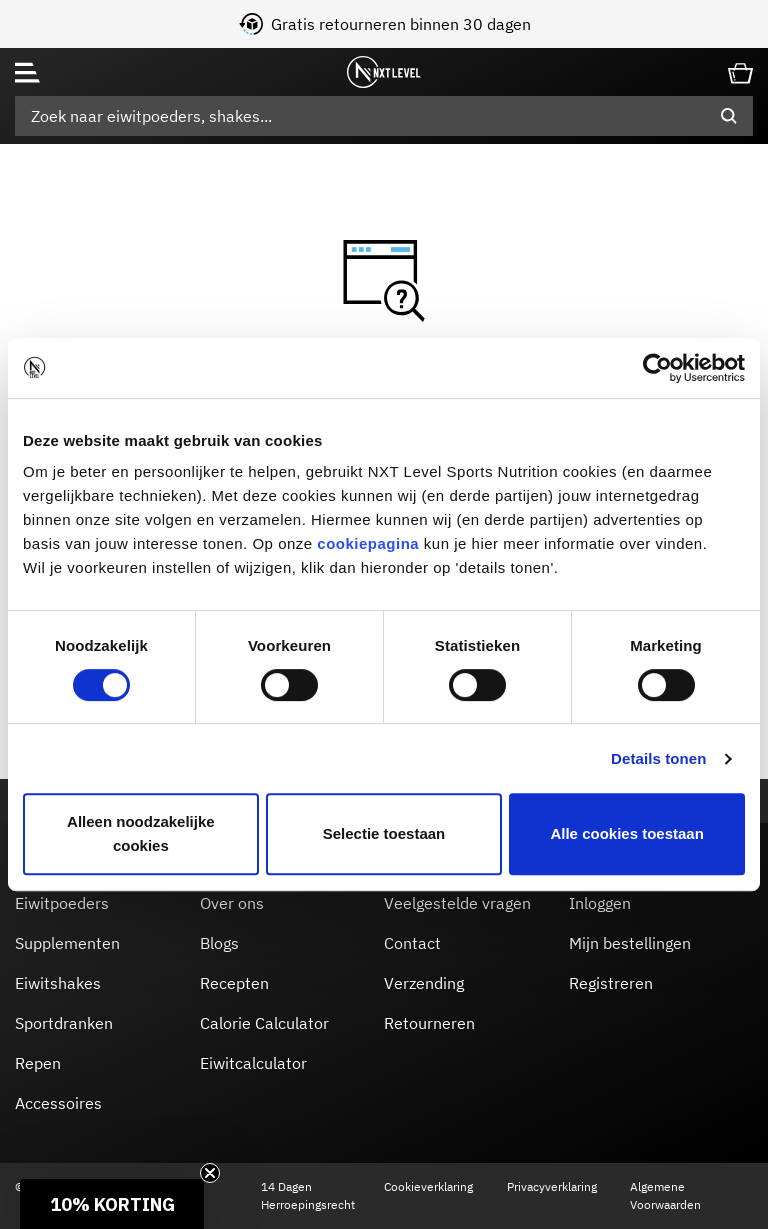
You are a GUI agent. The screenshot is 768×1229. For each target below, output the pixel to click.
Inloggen (600, 903)
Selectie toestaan (384, 833)
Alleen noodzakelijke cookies (141, 833)
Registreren (611, 983)
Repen (38, 1063)
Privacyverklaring (552, 1186)
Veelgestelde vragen (457, 903)
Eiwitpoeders (62, 903)
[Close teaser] (210, 1173)
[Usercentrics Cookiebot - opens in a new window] (657, 368)
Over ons (232, 903)
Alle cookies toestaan (626, 833)
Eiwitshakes (58, 983)
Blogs (219, 943)
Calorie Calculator (264, 1023)
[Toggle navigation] (27, 72)
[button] (112, 1204)
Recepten (234, 983)
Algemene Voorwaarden (665, 1195)
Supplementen (67, 943)
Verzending (424, 983)
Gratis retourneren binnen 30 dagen (401, 24)
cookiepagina (368, 543)
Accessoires (58, 1103)
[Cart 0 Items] (740, 71)
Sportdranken (64, 1023)
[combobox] (384, 116)
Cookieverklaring (428, 1186)
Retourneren (429, 1023)
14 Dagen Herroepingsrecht (308, 1195)
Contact (412, 943)
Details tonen (658, 758)
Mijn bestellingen (630, 943)
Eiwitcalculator (253, 1063)
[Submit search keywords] (729, 116)
